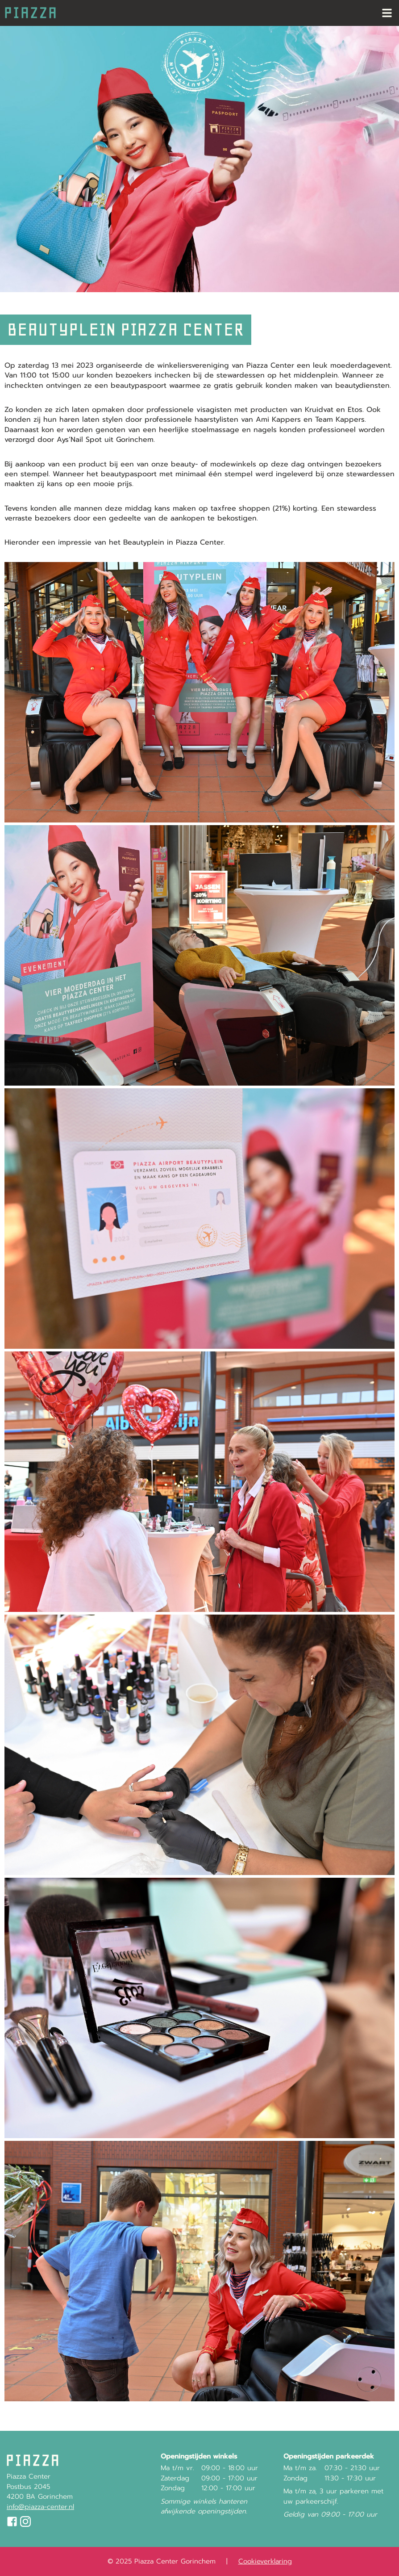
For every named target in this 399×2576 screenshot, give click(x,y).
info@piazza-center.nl (40, 2507)
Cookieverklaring (265, 2561)
